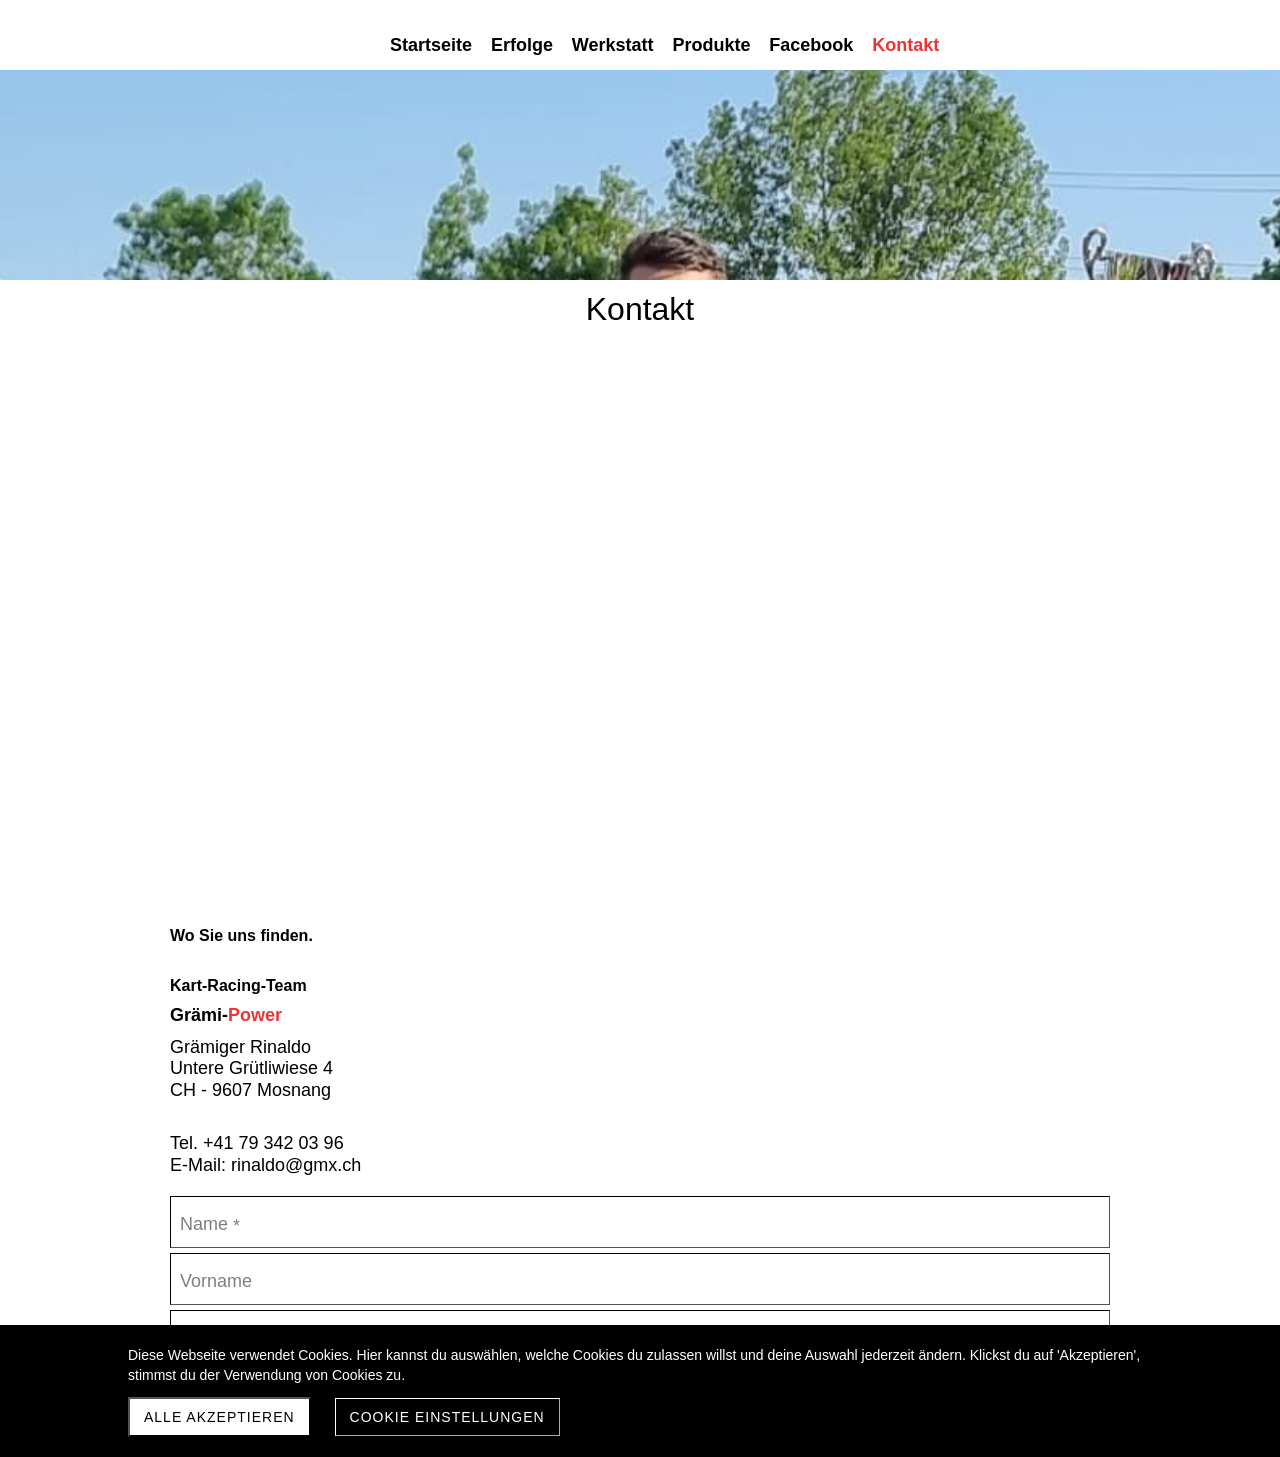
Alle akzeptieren (219, 1417)
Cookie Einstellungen (447, 1417)
